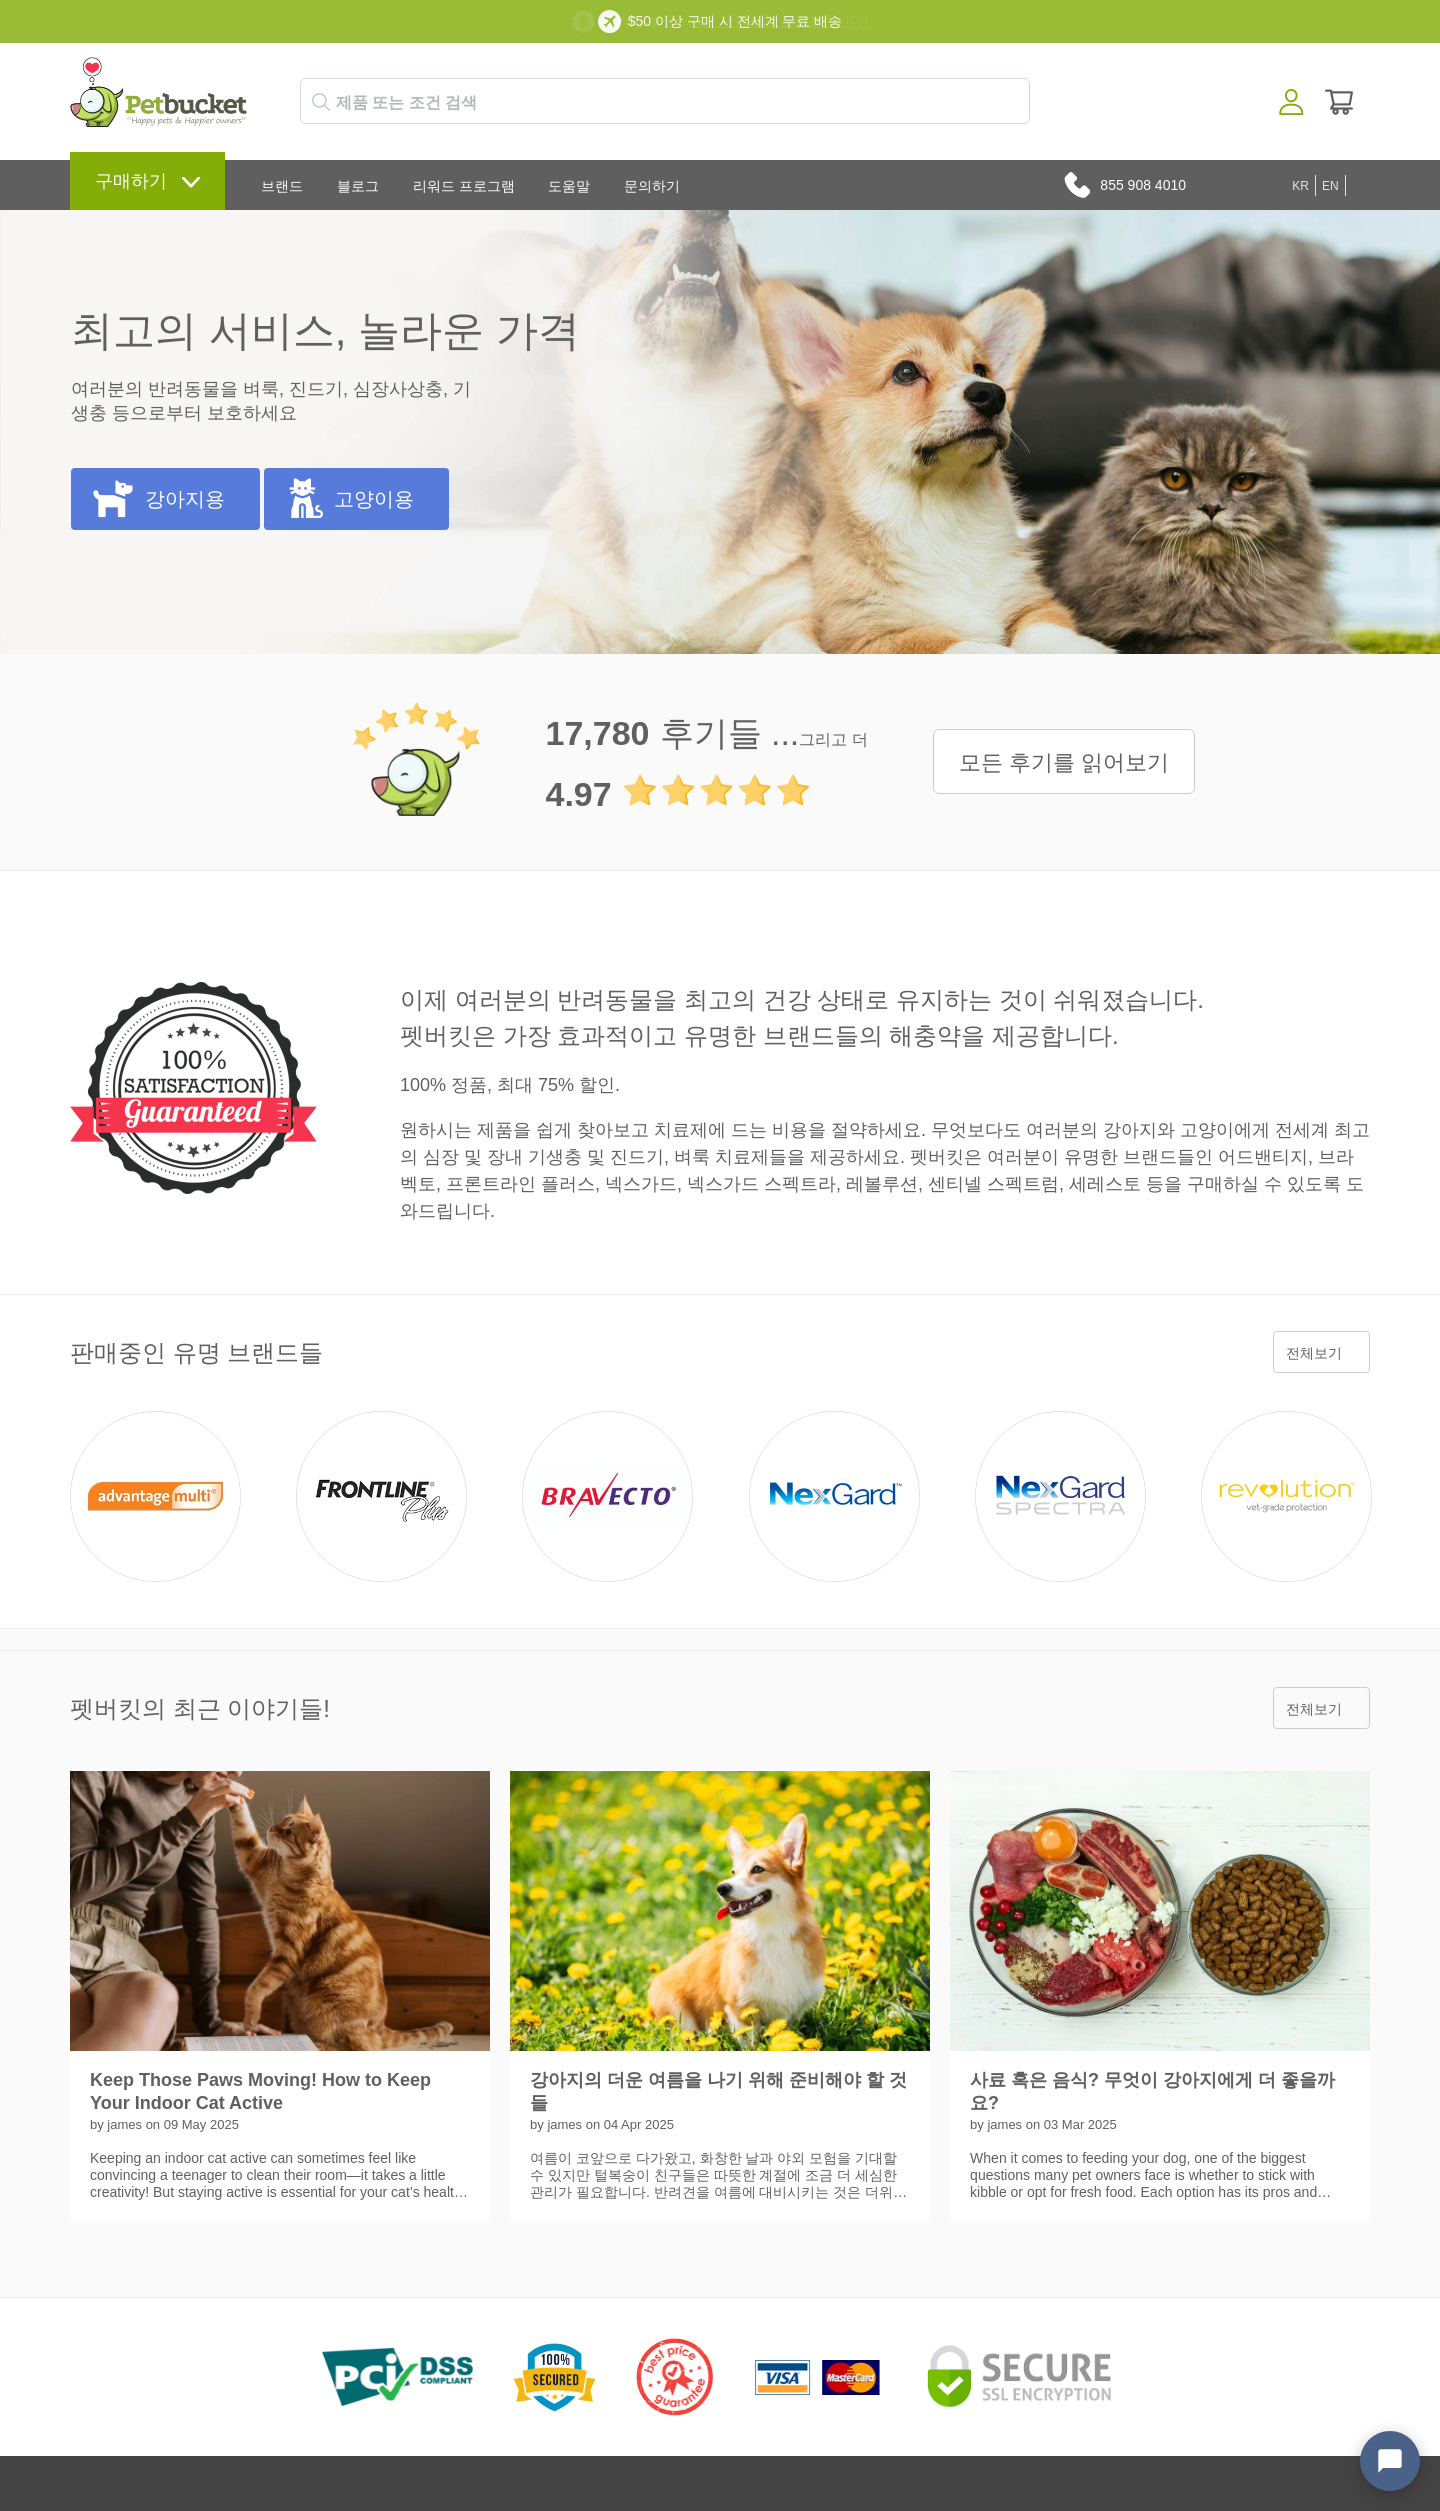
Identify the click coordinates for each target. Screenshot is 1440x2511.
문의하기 (652, 186)
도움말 (569, 186)
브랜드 (282, 186)
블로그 (358, 186)
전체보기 (1314, 1353)
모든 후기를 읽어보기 (1064, 762)
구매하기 (131, 181)
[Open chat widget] (1390, 2461)
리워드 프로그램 (464, 186)
